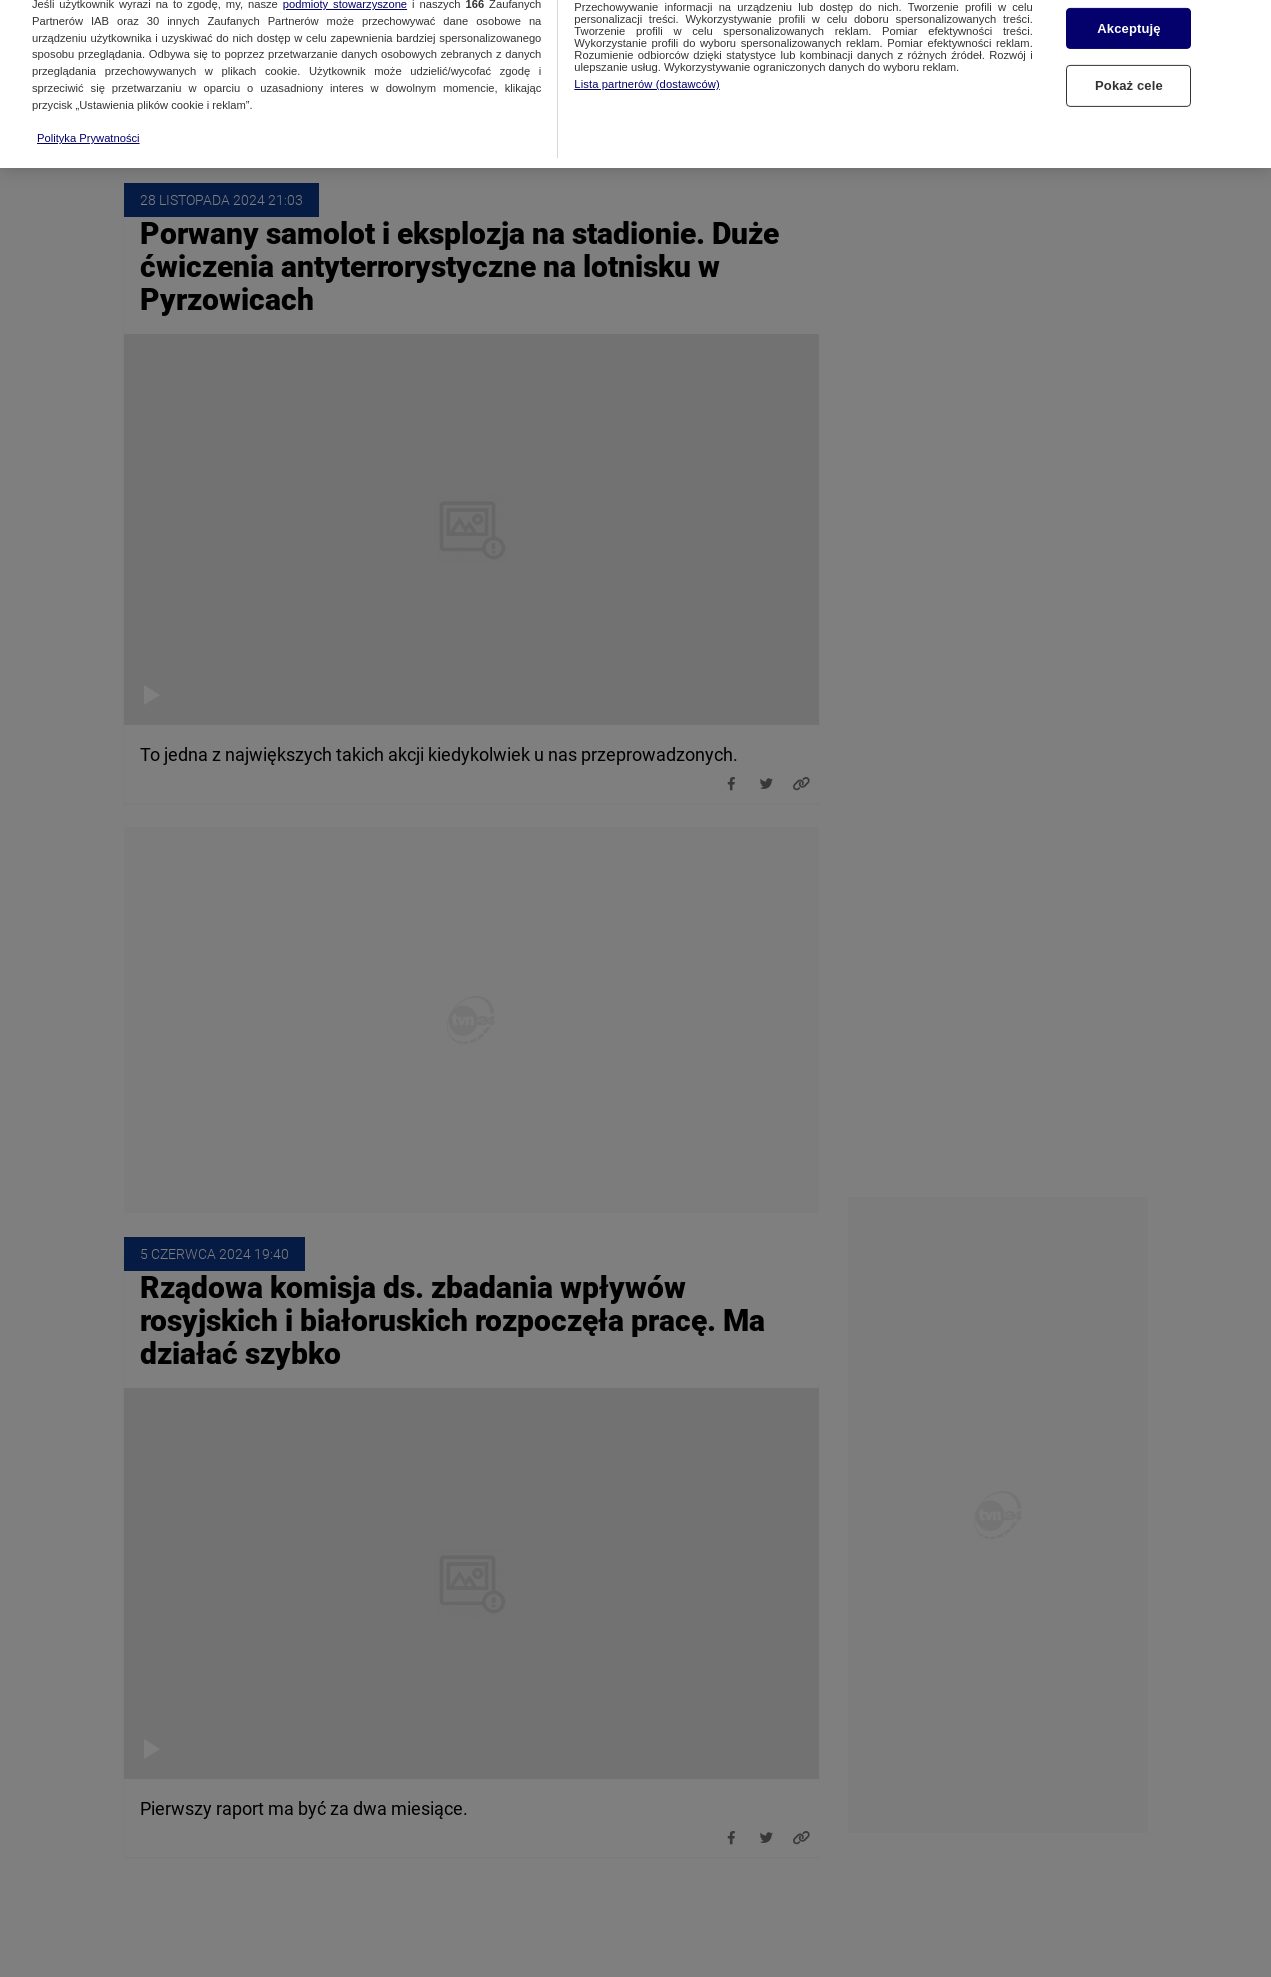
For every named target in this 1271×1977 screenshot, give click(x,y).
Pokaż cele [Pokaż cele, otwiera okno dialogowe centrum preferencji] (1129, 37)
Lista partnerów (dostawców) (646, 36)
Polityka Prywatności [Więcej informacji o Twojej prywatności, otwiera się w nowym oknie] (88, 90)
